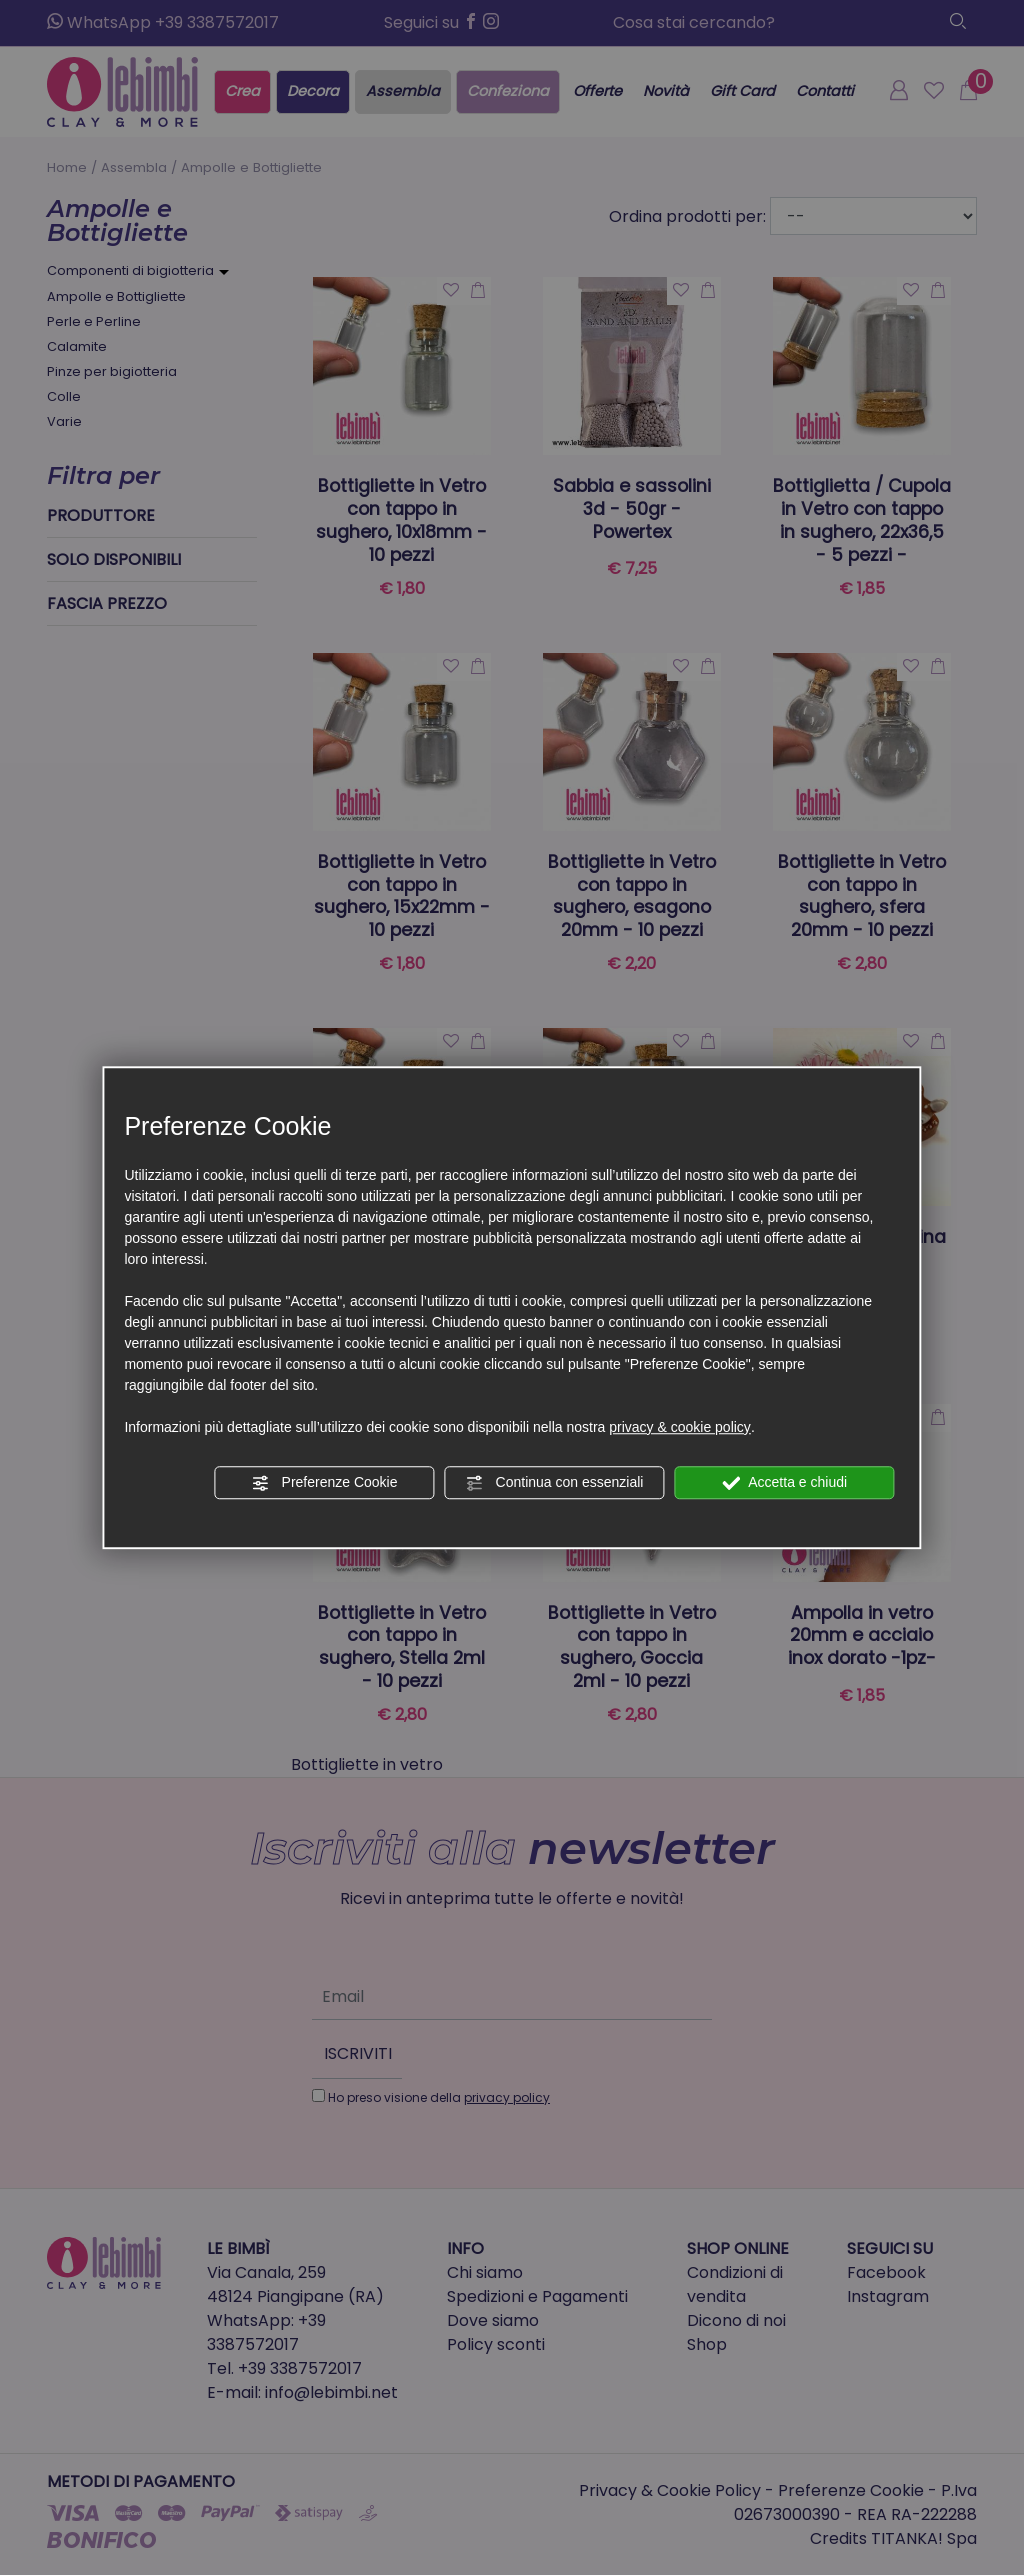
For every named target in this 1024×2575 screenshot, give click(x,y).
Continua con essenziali (555, 1483)
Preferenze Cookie (325, 1483)
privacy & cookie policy (680, 1427)
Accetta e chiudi (784, 1483)
